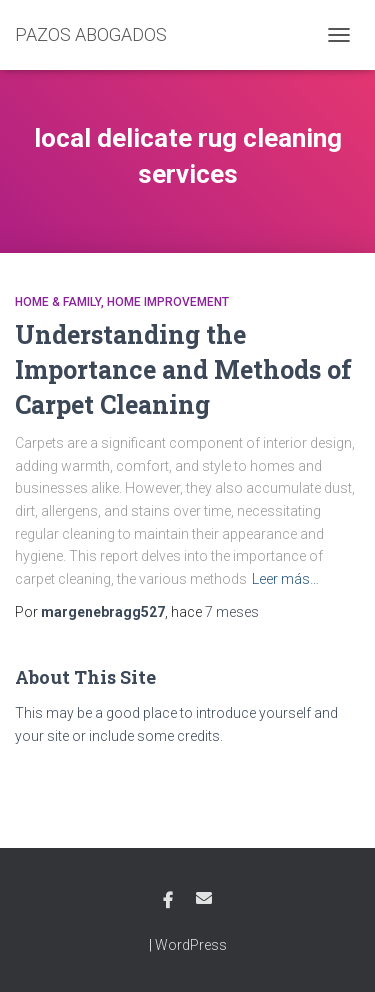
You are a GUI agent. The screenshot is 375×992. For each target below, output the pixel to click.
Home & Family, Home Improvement (122, 302)
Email (204, 898)
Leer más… (285, 579)
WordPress (191, 945)
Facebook (168, 901)
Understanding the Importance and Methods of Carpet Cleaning (183, 369)
